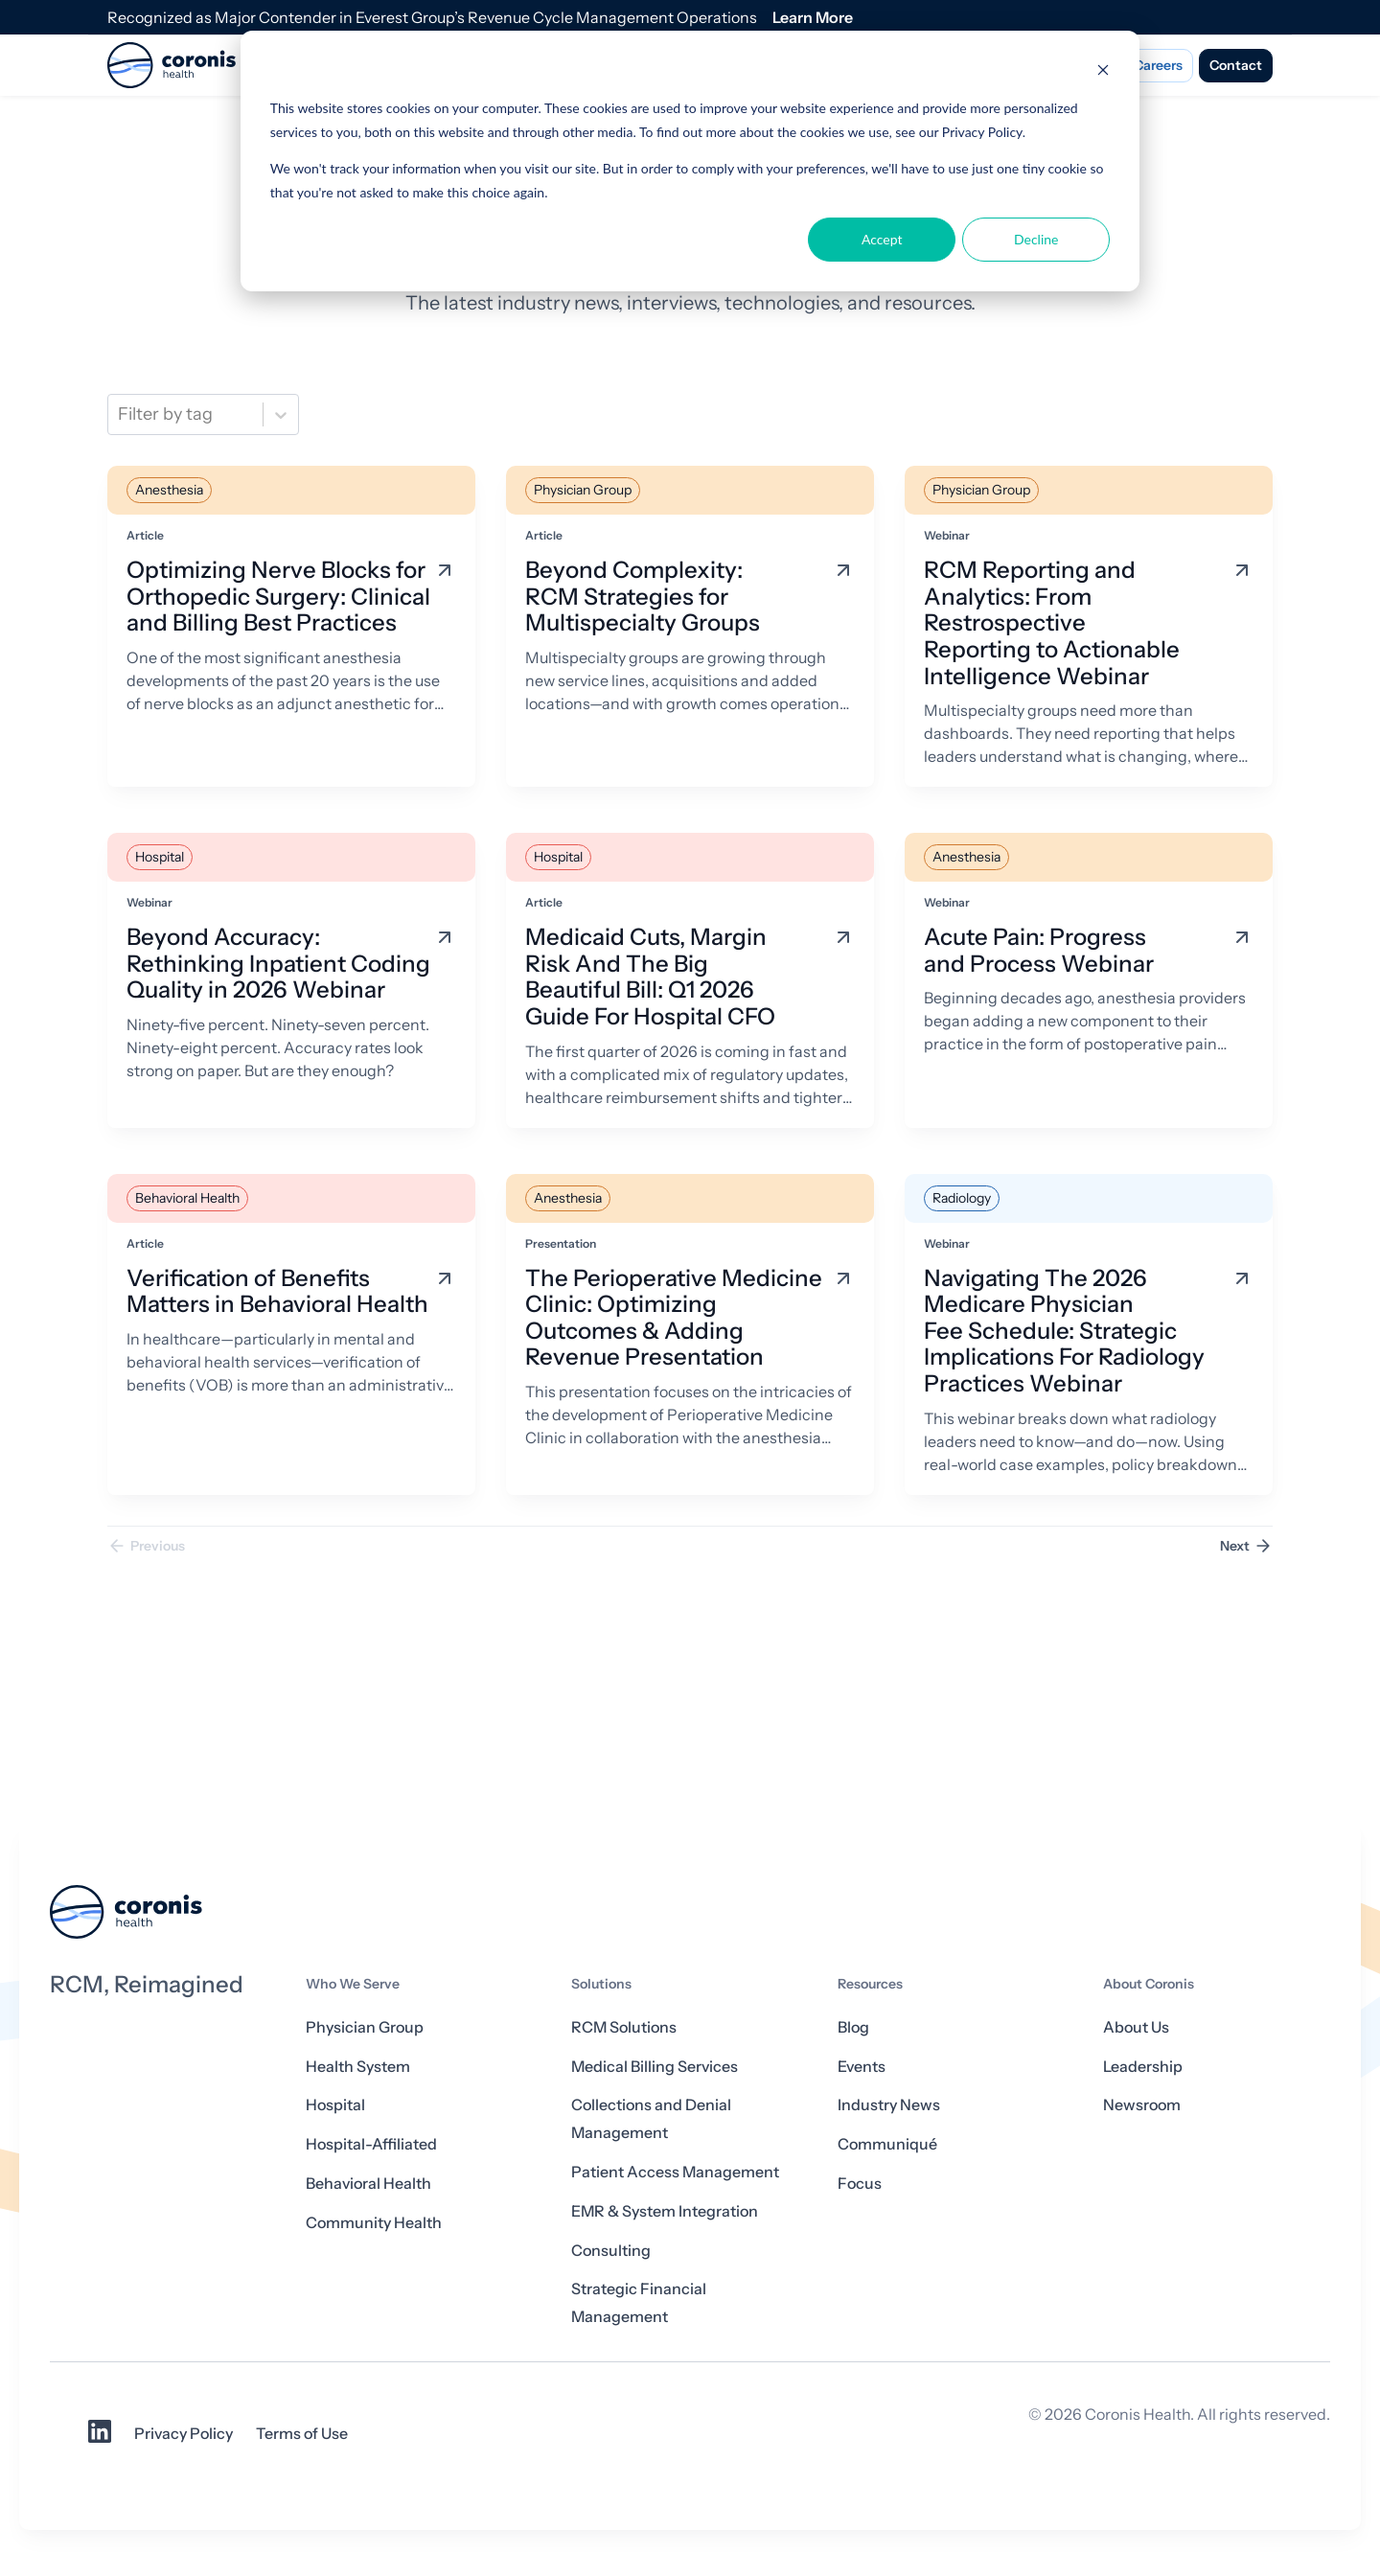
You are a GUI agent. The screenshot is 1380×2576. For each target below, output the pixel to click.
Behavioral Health (368, 2183)
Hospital (335, 2104)
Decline (1036, 239)
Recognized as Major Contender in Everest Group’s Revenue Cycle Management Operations (432, 17)
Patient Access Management (675, 2171)
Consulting (611, 2250)
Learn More (812, 17)
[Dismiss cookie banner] (1103, 72)
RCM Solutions (624, 2026)
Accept (882, 239)
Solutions (601, 1983)
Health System (358, 2066)
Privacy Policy (183, 2433)
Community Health (374, 2222)
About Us (1136, 2026)
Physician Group (365, 2026)
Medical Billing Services (654, 2066)
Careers (1158, 65)
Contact (1235, 65)
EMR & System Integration (664, 2210)
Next (1246, 1545)
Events (862, 2066)
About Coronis (1148, 1983)
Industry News (889, 2104)
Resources (870, 1983)
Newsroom (1142, 2104)
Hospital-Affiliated (371, 2143)
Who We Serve (353, 1983)
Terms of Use (302, 2433)
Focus (860, 2183)
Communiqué (887, 2143)
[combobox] (120, 414)
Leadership (1143, 2066)
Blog (853, 2026)
